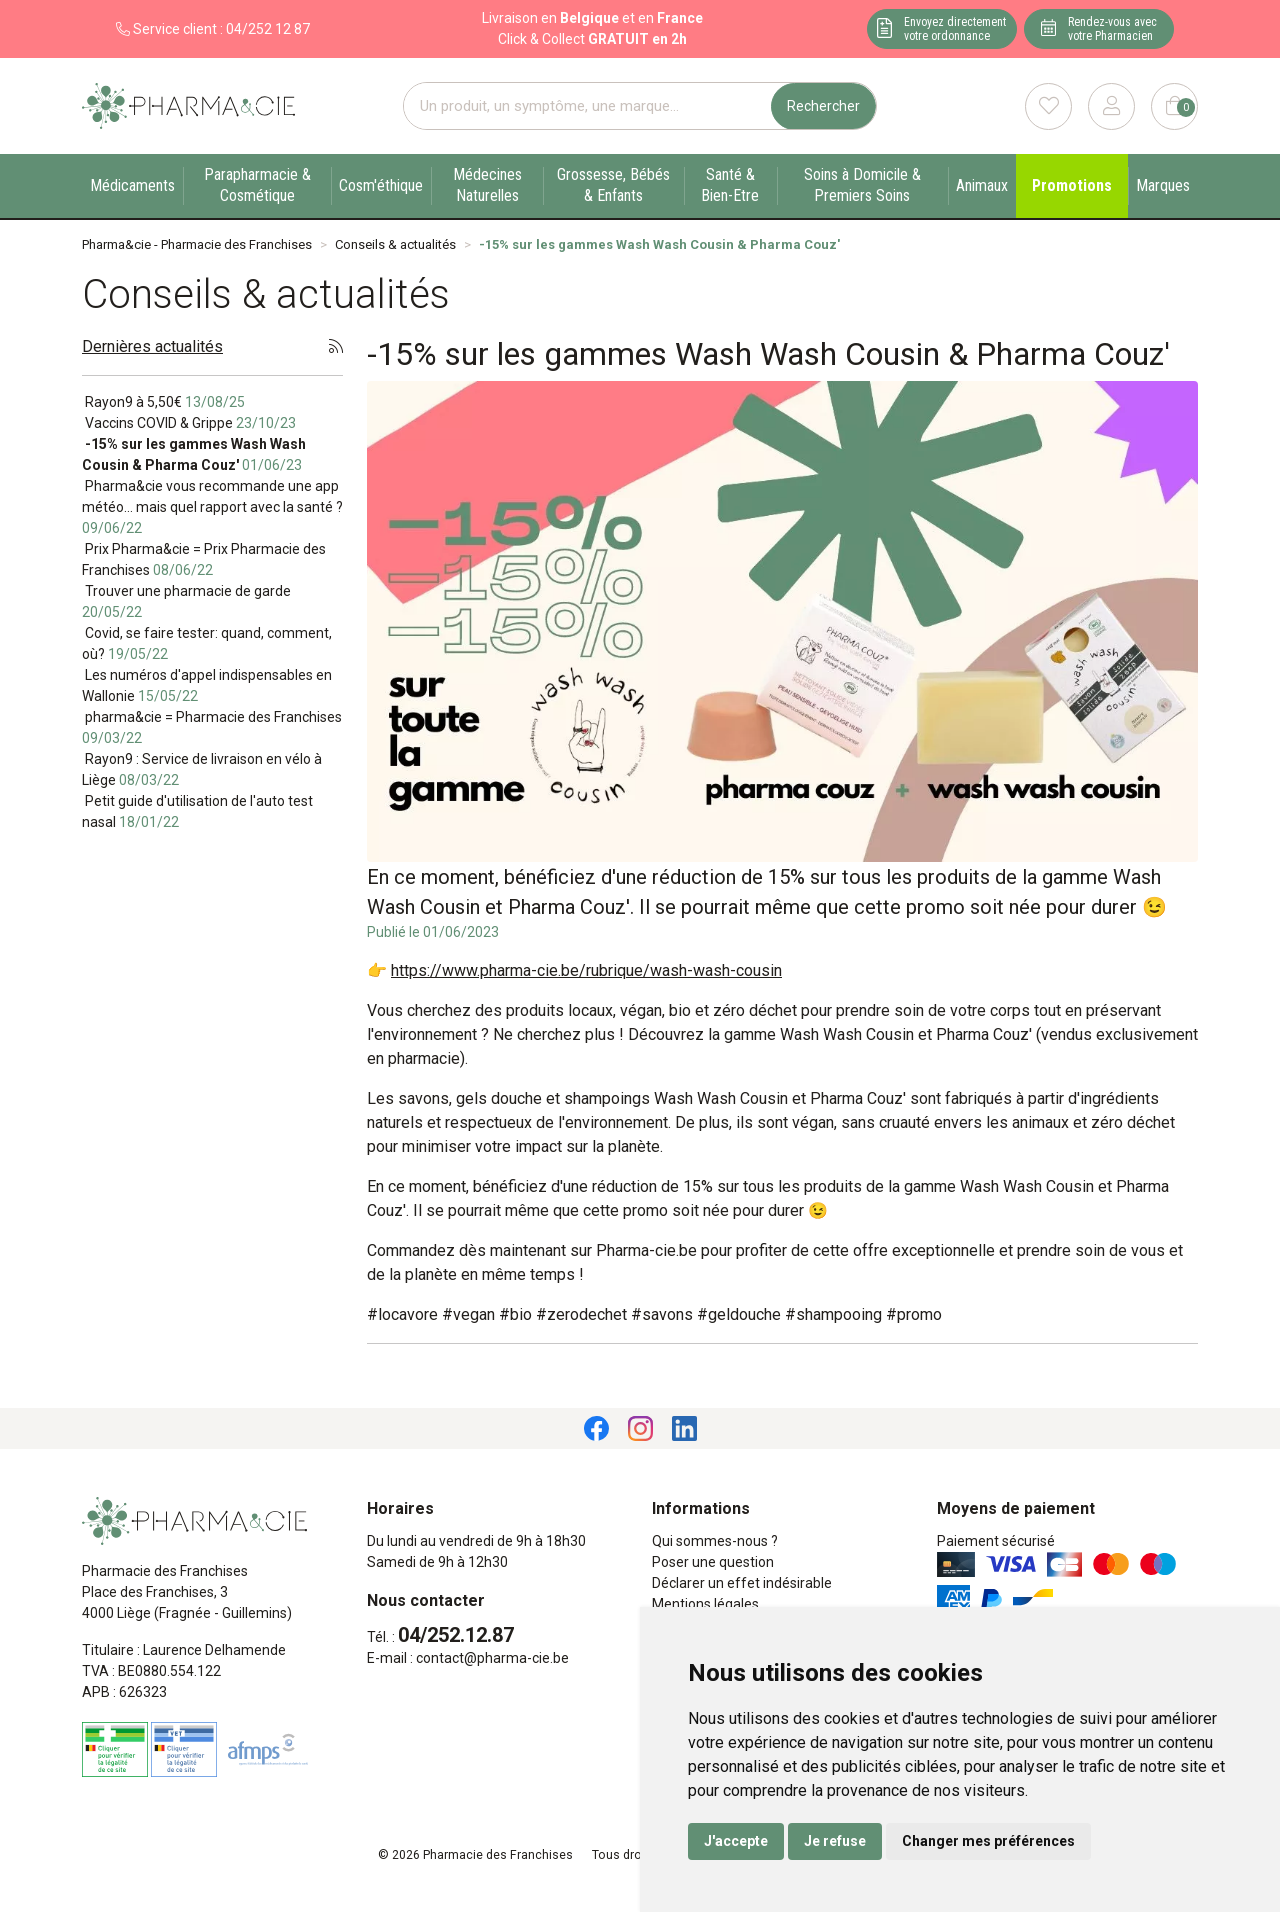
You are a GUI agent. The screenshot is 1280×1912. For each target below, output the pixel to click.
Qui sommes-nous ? (715, 1541)
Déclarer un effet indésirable (742, 1583)
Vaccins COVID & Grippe (189, 423)
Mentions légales (705, 1604)
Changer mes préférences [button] (988, 1841)
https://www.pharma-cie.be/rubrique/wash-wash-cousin (586, 970)
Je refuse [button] (835, 1841)
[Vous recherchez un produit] (588, 106)
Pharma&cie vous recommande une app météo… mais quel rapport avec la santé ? (212, 507)
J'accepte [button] (736, 1841)
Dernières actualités (152, 346)
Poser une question (713, 1562)
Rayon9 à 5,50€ (163, 402)
